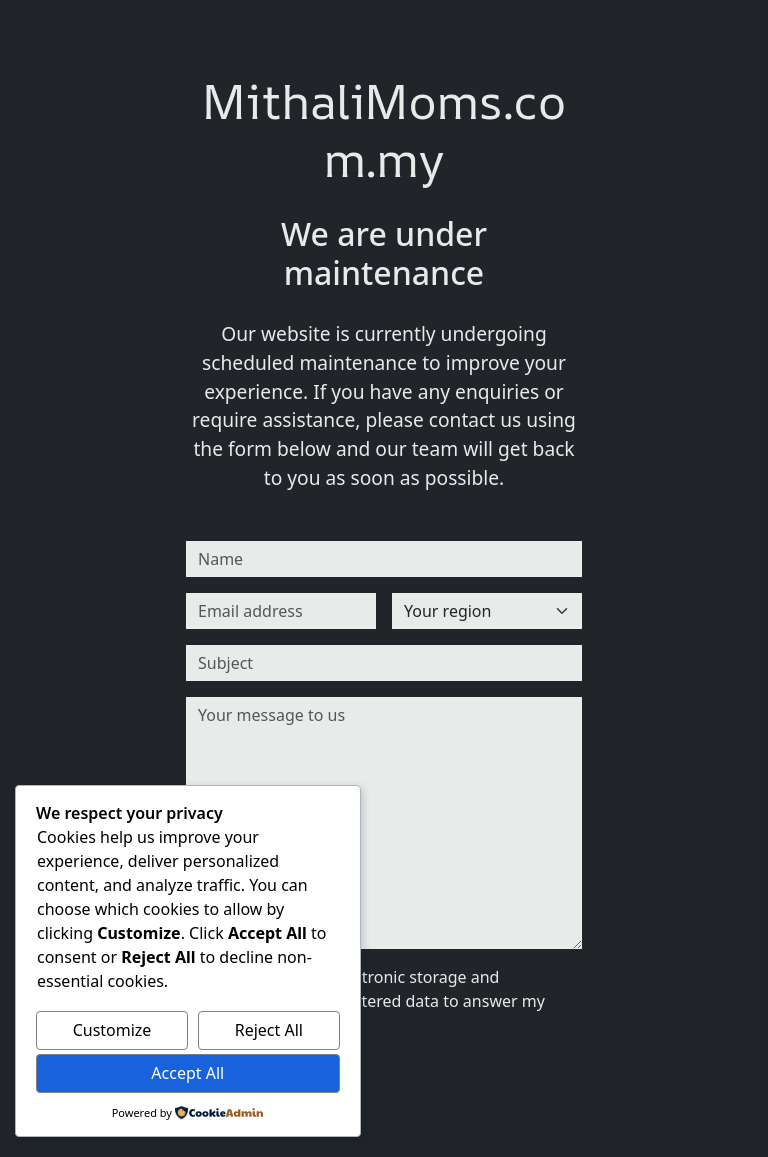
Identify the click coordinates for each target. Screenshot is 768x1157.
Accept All (187, 1073)
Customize (112, 1030)
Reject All (269, 1030)
